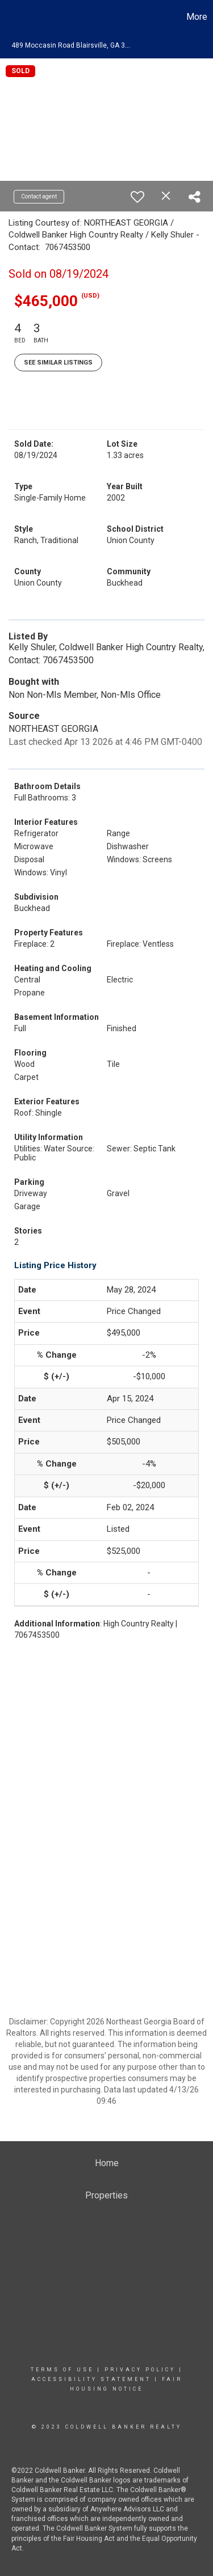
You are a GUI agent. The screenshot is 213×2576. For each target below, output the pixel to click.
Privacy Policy (140, 2369)
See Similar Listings (58, 362)
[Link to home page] (10, 17)
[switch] (137, 197)
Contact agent (39, 196)
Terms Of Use (62, 2369)
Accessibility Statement (91, 2379)
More (196, 16)
